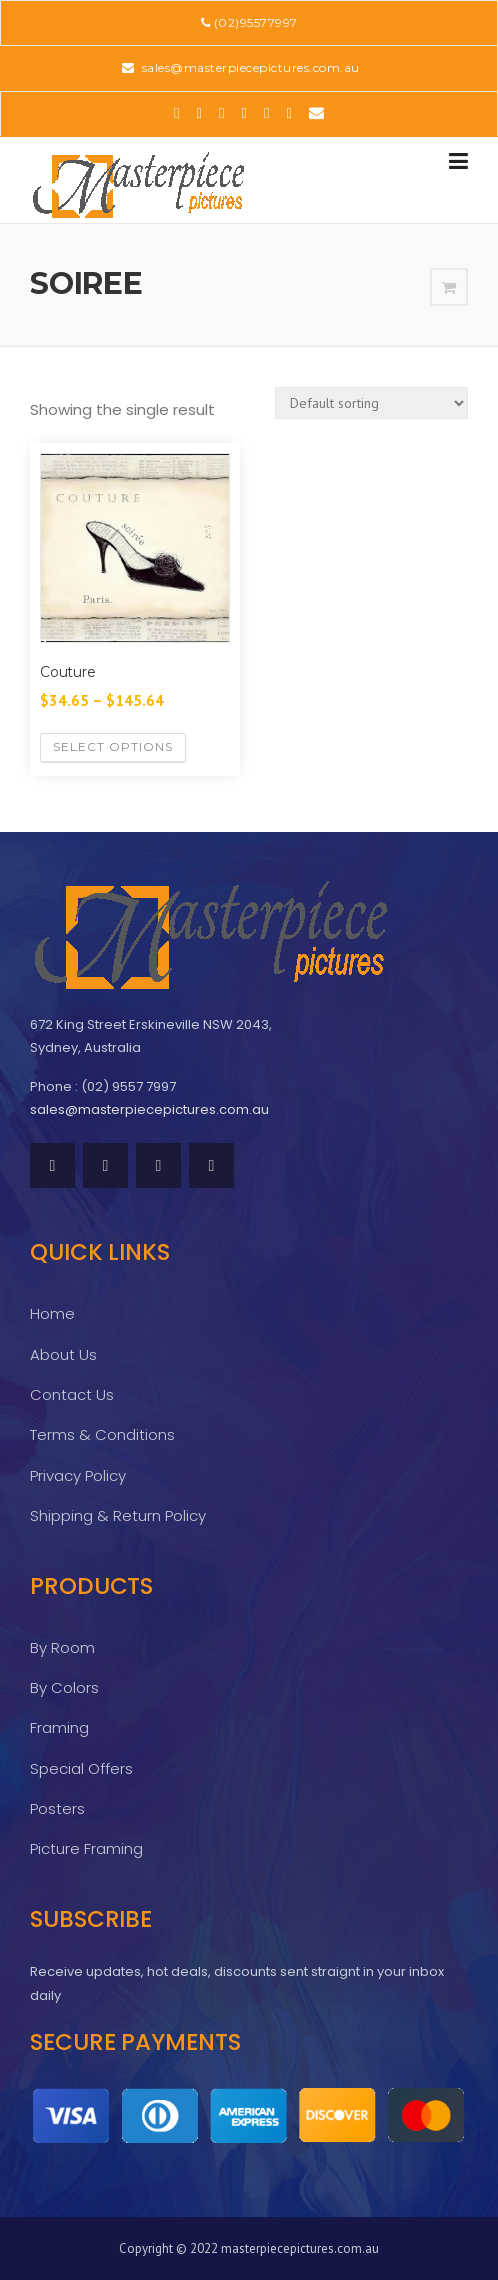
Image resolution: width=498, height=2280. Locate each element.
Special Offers (81, 1768)
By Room (62, 1647)
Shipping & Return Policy (118, 1515)
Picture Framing (86, 1848)
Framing (59, 1727)
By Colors (64, 1687)
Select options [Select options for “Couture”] (113, 746)
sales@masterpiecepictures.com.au (249, 67)
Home (52, 1313)
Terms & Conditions (102, 1434)
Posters (57, 1808)
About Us (63, 1354)
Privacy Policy (78, 1475)
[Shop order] (371, 403)
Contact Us (72, 1394)
